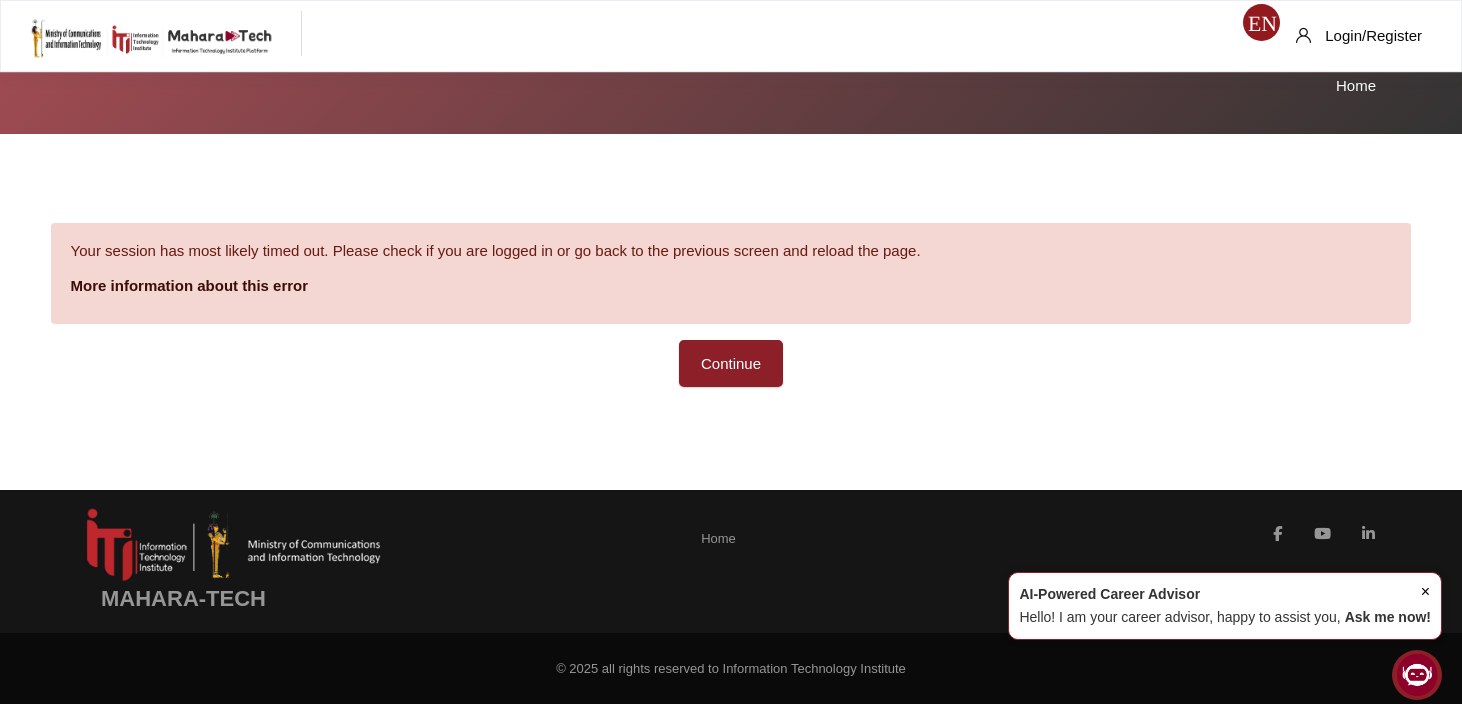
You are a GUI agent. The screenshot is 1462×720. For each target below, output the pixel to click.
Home (1356, 85)
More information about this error (210, 285)
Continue (731, 363)
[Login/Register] (1359, 36)
